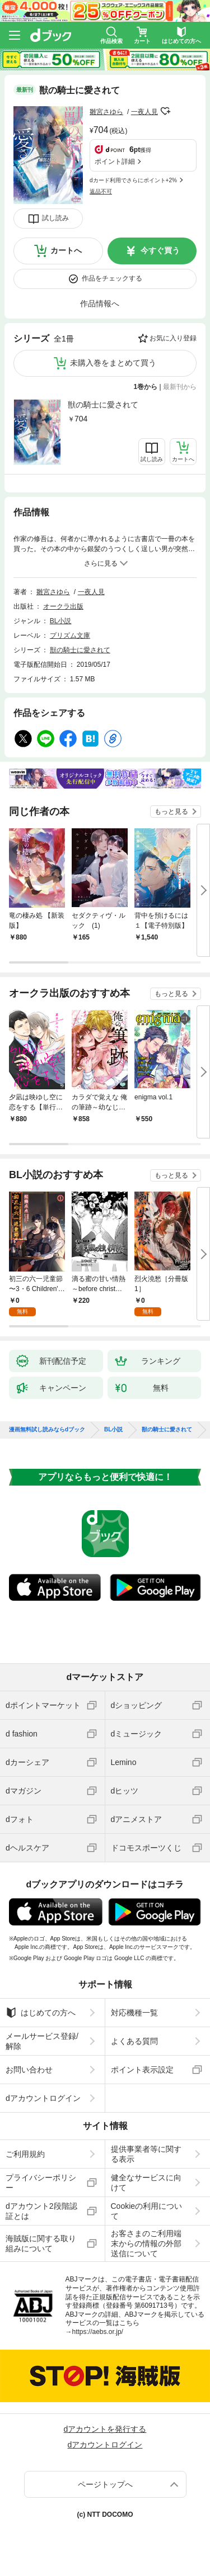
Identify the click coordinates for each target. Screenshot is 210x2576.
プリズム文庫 (70, 635)
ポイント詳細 (115, 161)
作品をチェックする (112, 278)
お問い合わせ (29, 2069)
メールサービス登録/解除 (42, 2041)
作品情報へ (99, 303)
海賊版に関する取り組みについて (41, 2243)
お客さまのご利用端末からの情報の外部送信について (146, 2243)
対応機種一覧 (134, 2012)
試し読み (55, 218)
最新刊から (180, 386)
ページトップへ (105, 2484)
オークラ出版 (63, 606)
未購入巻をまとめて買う (113, 362)
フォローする (165, 111)
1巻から (146, 386)
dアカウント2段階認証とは (41, 2211)
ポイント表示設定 (142, 2069)
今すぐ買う (160, 250)
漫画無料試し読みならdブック (47, 1429)
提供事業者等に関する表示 (146, 2154)
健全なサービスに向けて (146, 2182)
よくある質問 (134, 2041)
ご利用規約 (25, 2154)
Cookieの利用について (147, 2211)
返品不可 (101, 191)
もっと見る (171, 811)
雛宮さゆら (106, 112)
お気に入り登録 (173, 338)
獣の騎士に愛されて (103, 404)
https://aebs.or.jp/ (97, 2332)
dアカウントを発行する (105, 2429)
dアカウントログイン (43, 2098)
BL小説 (61, 621)
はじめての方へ (41, 2012)
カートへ (66, 250)
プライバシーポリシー (41, 2182)
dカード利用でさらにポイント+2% (133, 180)
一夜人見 (144, 112)
